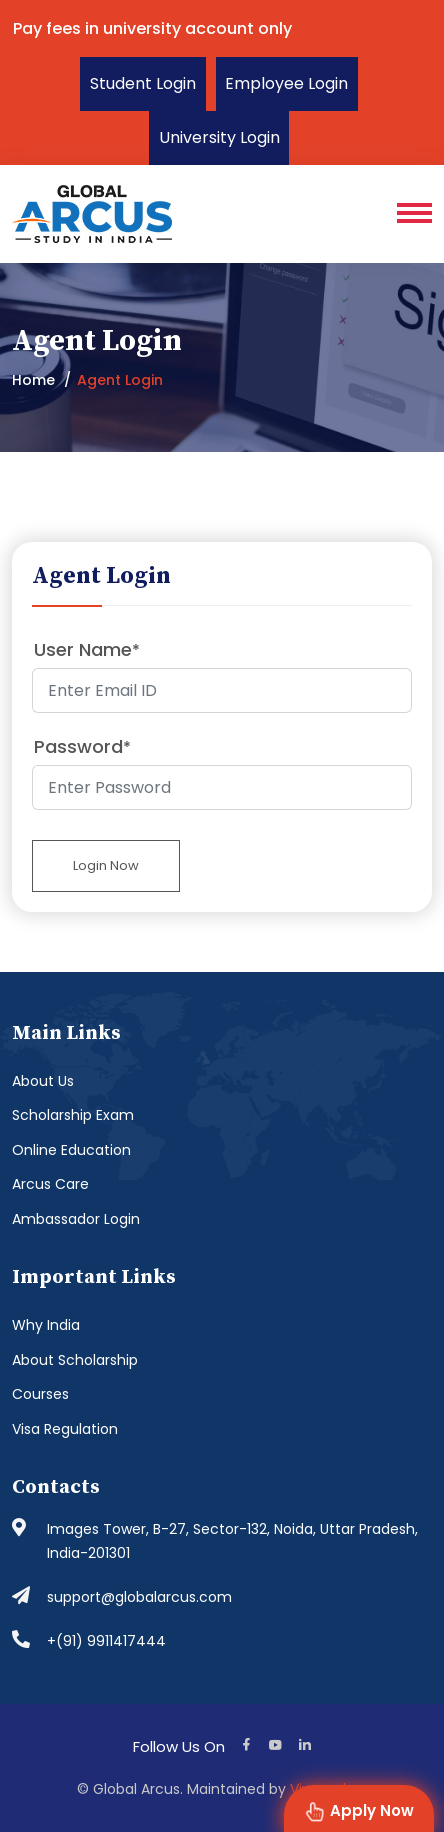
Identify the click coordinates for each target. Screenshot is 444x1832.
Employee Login (287, 83)
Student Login (143, 83)
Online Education (71, 1150)
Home (33, 380)
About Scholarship (75, 1360)
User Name (87, 649)
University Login (219, 137)
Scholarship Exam (73, 1115)
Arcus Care (50, 1184)
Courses (40, 1394)
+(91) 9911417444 (106, 1641)
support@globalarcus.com (139, 1597)
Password (82, 746)
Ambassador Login (76, 1219)
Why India (46, 1325)
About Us (43, 1081)
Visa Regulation (65, 1429)
